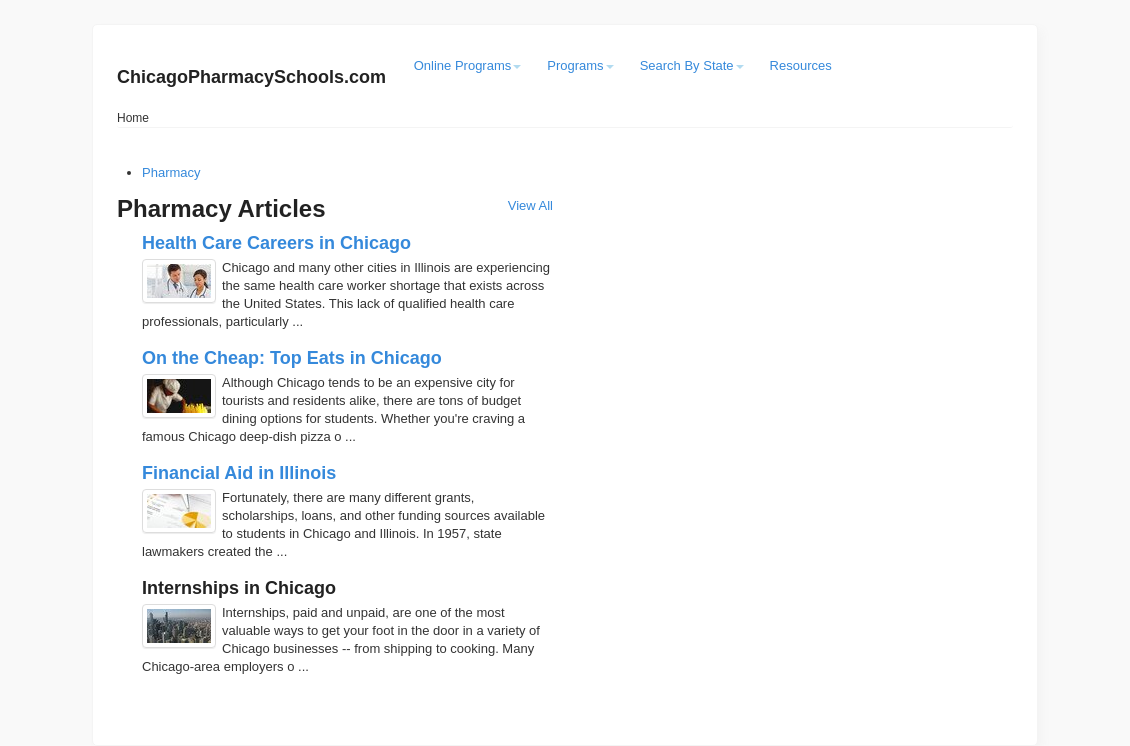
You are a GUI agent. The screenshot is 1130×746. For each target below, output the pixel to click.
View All (530, 205)
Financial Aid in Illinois (239, 473)
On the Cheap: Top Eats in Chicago (292, 358)
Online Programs (468, 65)
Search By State (692, 65)
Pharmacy (171, 172)
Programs (580, 65)
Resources (801, 65)
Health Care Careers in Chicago (276, 243)
